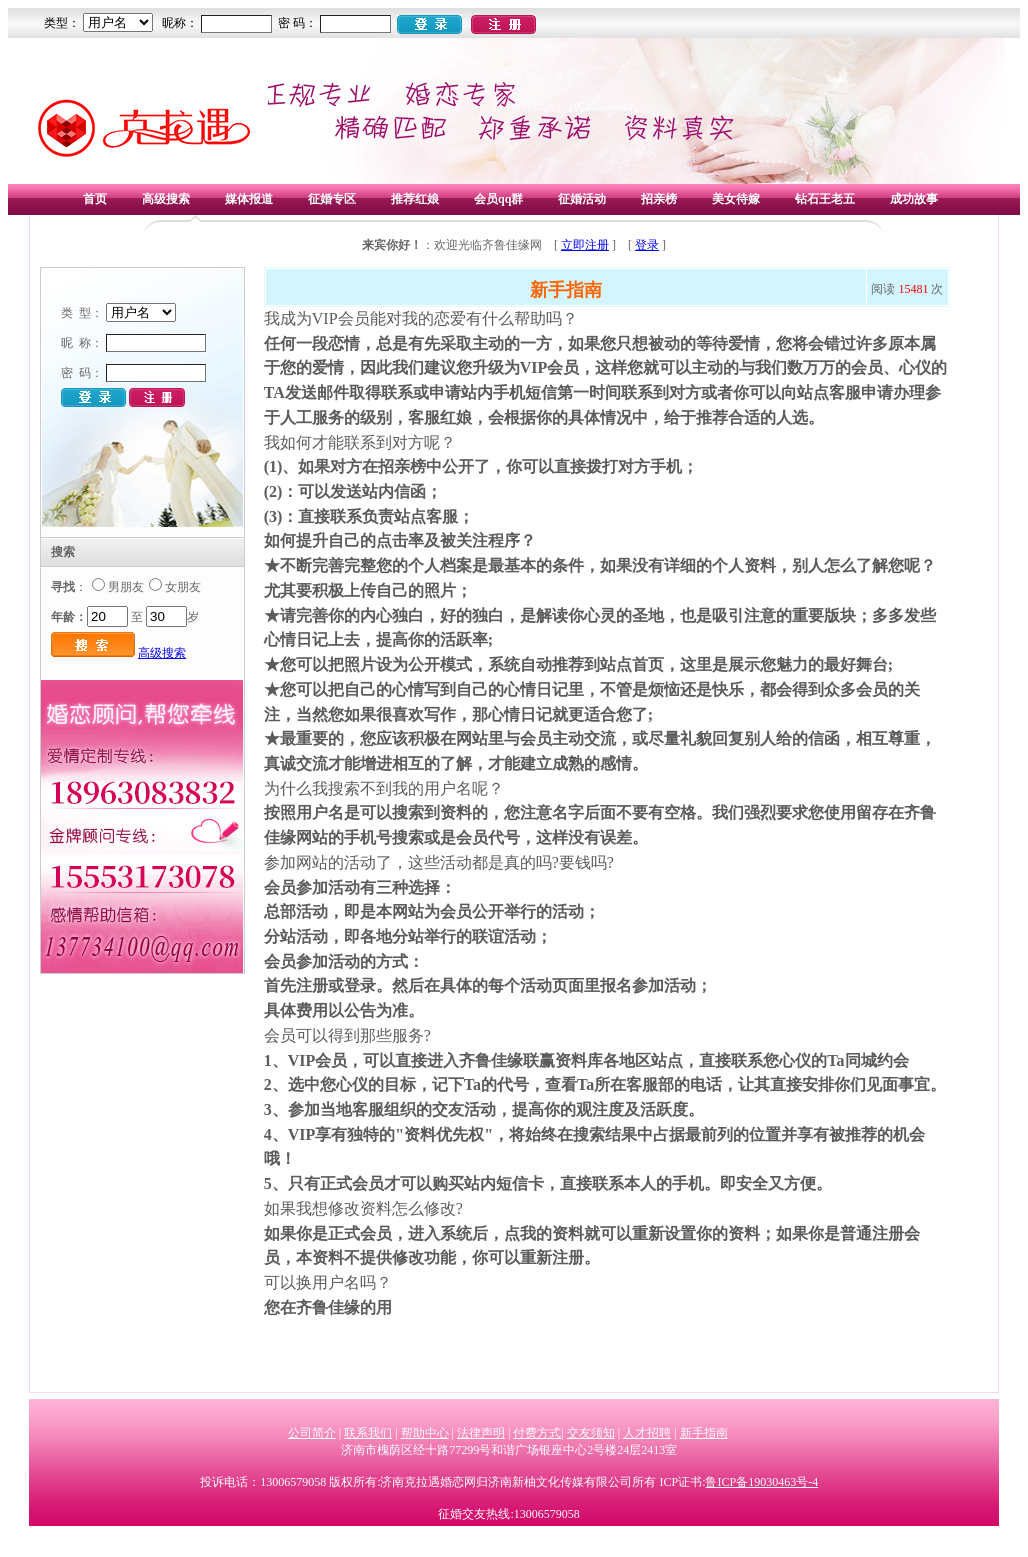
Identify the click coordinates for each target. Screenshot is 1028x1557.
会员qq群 (498, 199)
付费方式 (537, 1433)
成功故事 (914, 199)
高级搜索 (166, 199)
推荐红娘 (415, 199)
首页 (95, 199)
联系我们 (368, 1433)
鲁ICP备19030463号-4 (761, 1482)
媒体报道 (249, 199)
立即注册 (585, 245)
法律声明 (481, 1433)
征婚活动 (582, 199)
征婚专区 (332, 199)
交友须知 (591, 1433)
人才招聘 (647, 1433)
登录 (647, 245)
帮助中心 (425, 1433)
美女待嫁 (736, 199)
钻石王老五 (825, 199)
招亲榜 (659, 199)
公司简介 (312, 1433)
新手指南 (704, 1433)
